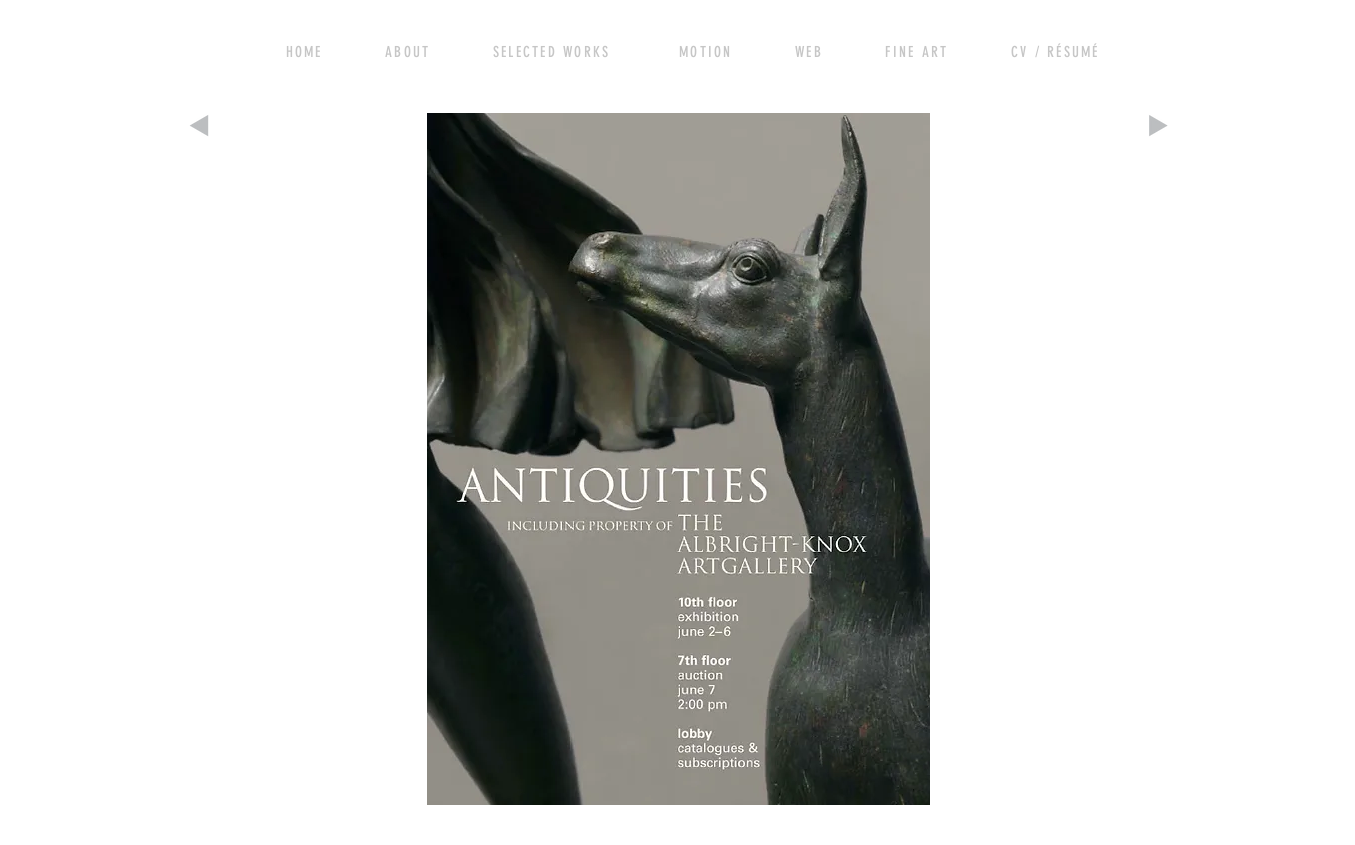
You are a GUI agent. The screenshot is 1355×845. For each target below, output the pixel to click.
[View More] (417, 49)
